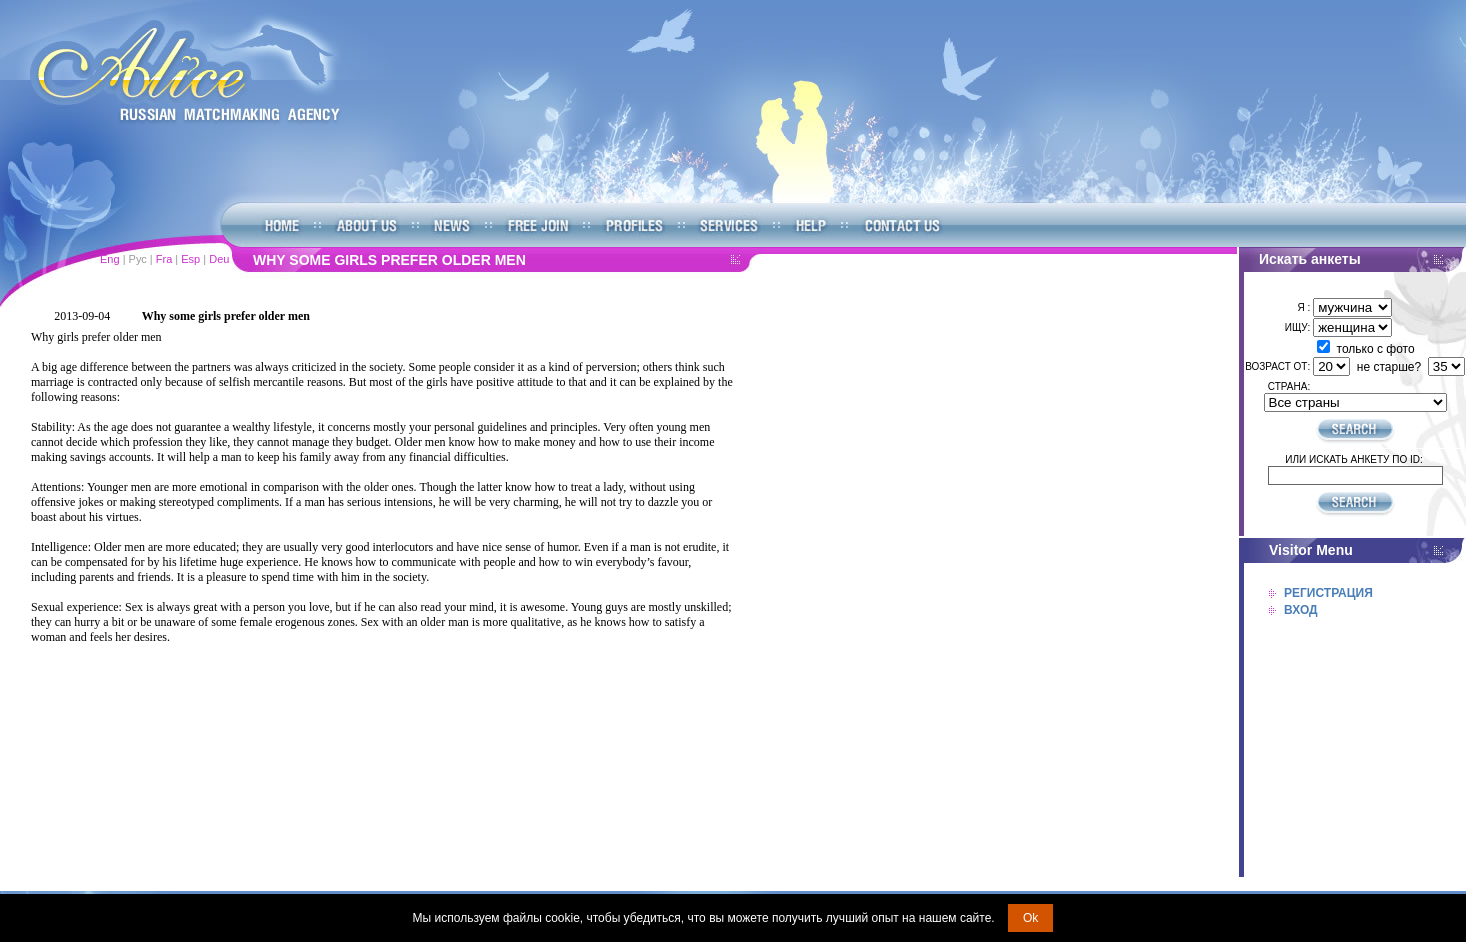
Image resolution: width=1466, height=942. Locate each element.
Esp (190, 259)
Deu (219, 259)
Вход (1301, 610)
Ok (1030, 918)
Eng (110, 259)
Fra (164, 259)
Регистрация (1328, 593)
